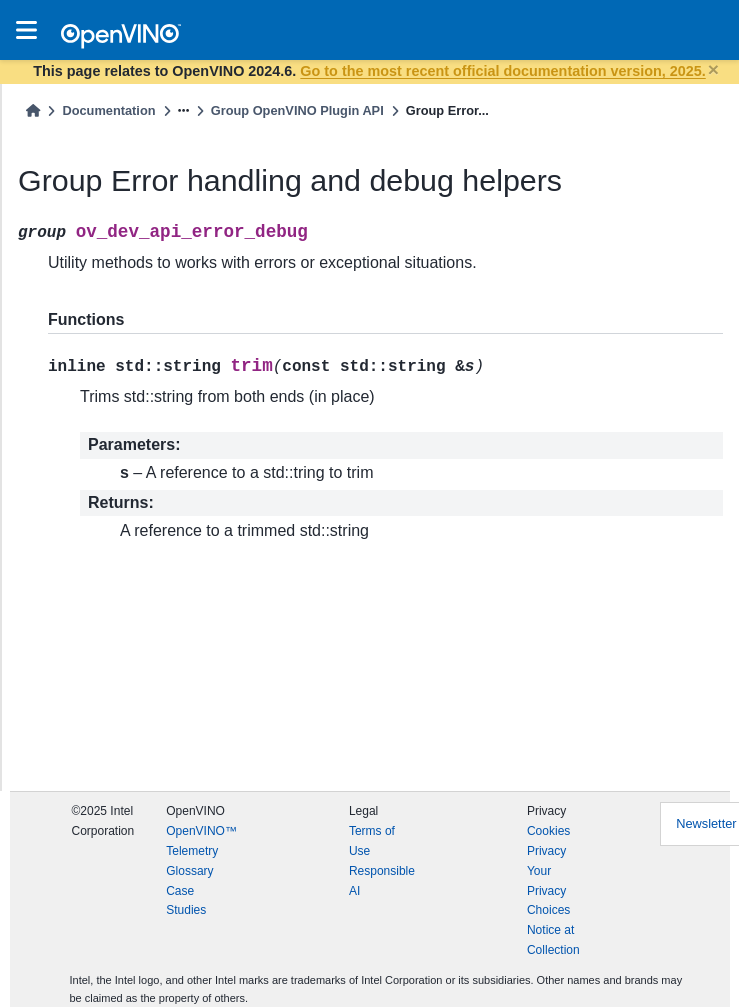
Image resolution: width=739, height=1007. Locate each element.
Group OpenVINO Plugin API (297, 110)
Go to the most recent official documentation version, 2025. (502, 71)
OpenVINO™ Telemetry (201, 841)
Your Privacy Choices (548, 891)
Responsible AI (382, 881)
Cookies (548, 831)
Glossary (189, 871)
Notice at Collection (553, 940)
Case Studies (186, 901)
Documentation (108, 110)
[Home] (33, 110)
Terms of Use (372, 841)
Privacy (546, 851)
